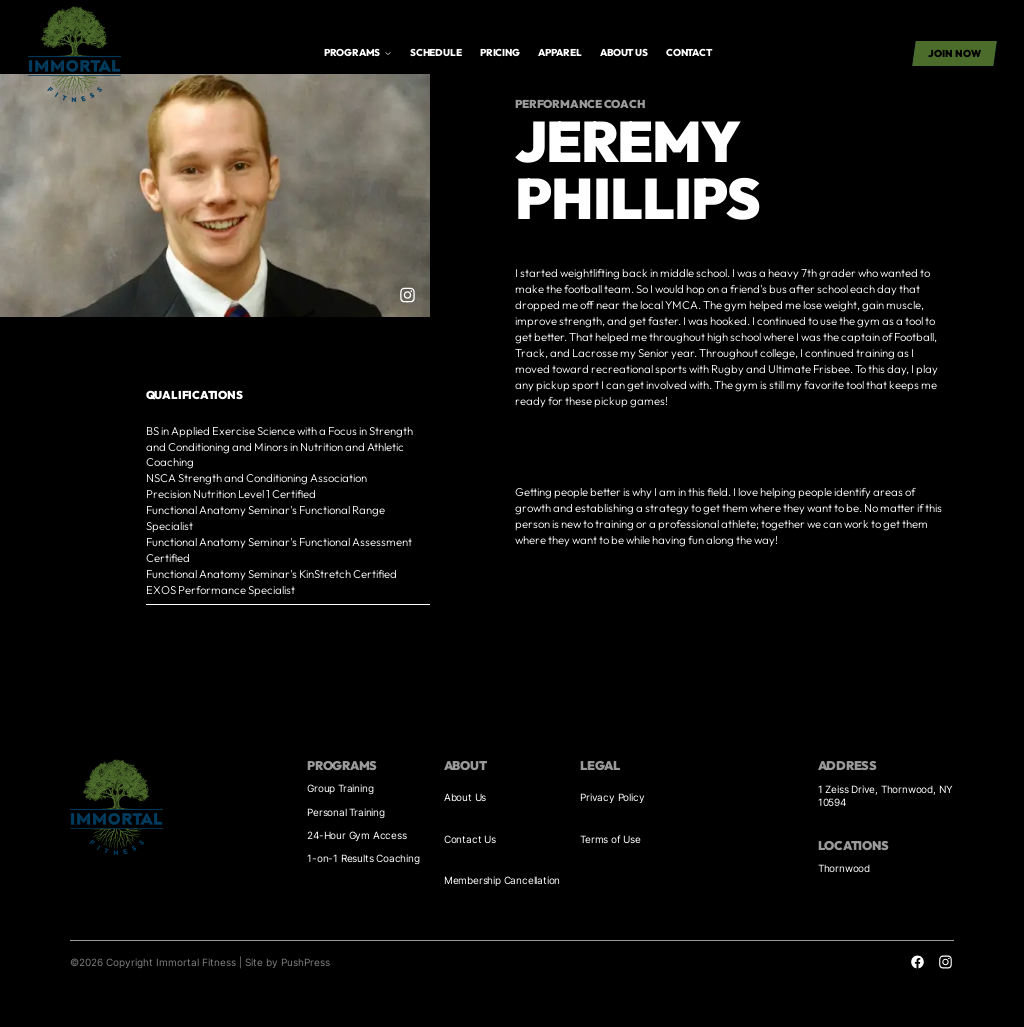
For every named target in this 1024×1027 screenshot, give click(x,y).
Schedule (435, 52)
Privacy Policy (612, 797)
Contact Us (470, 839)
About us (623, 52)
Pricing (500, 52)
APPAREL (560, 52)
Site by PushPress (287, 962)
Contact (689, 52)
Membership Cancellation (502, 880)
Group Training (340, 788)
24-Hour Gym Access (356, 835)
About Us (465, 797)
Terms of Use (610, 839)
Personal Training (346, 812)
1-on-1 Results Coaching (363, 858)
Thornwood (844, 868)
